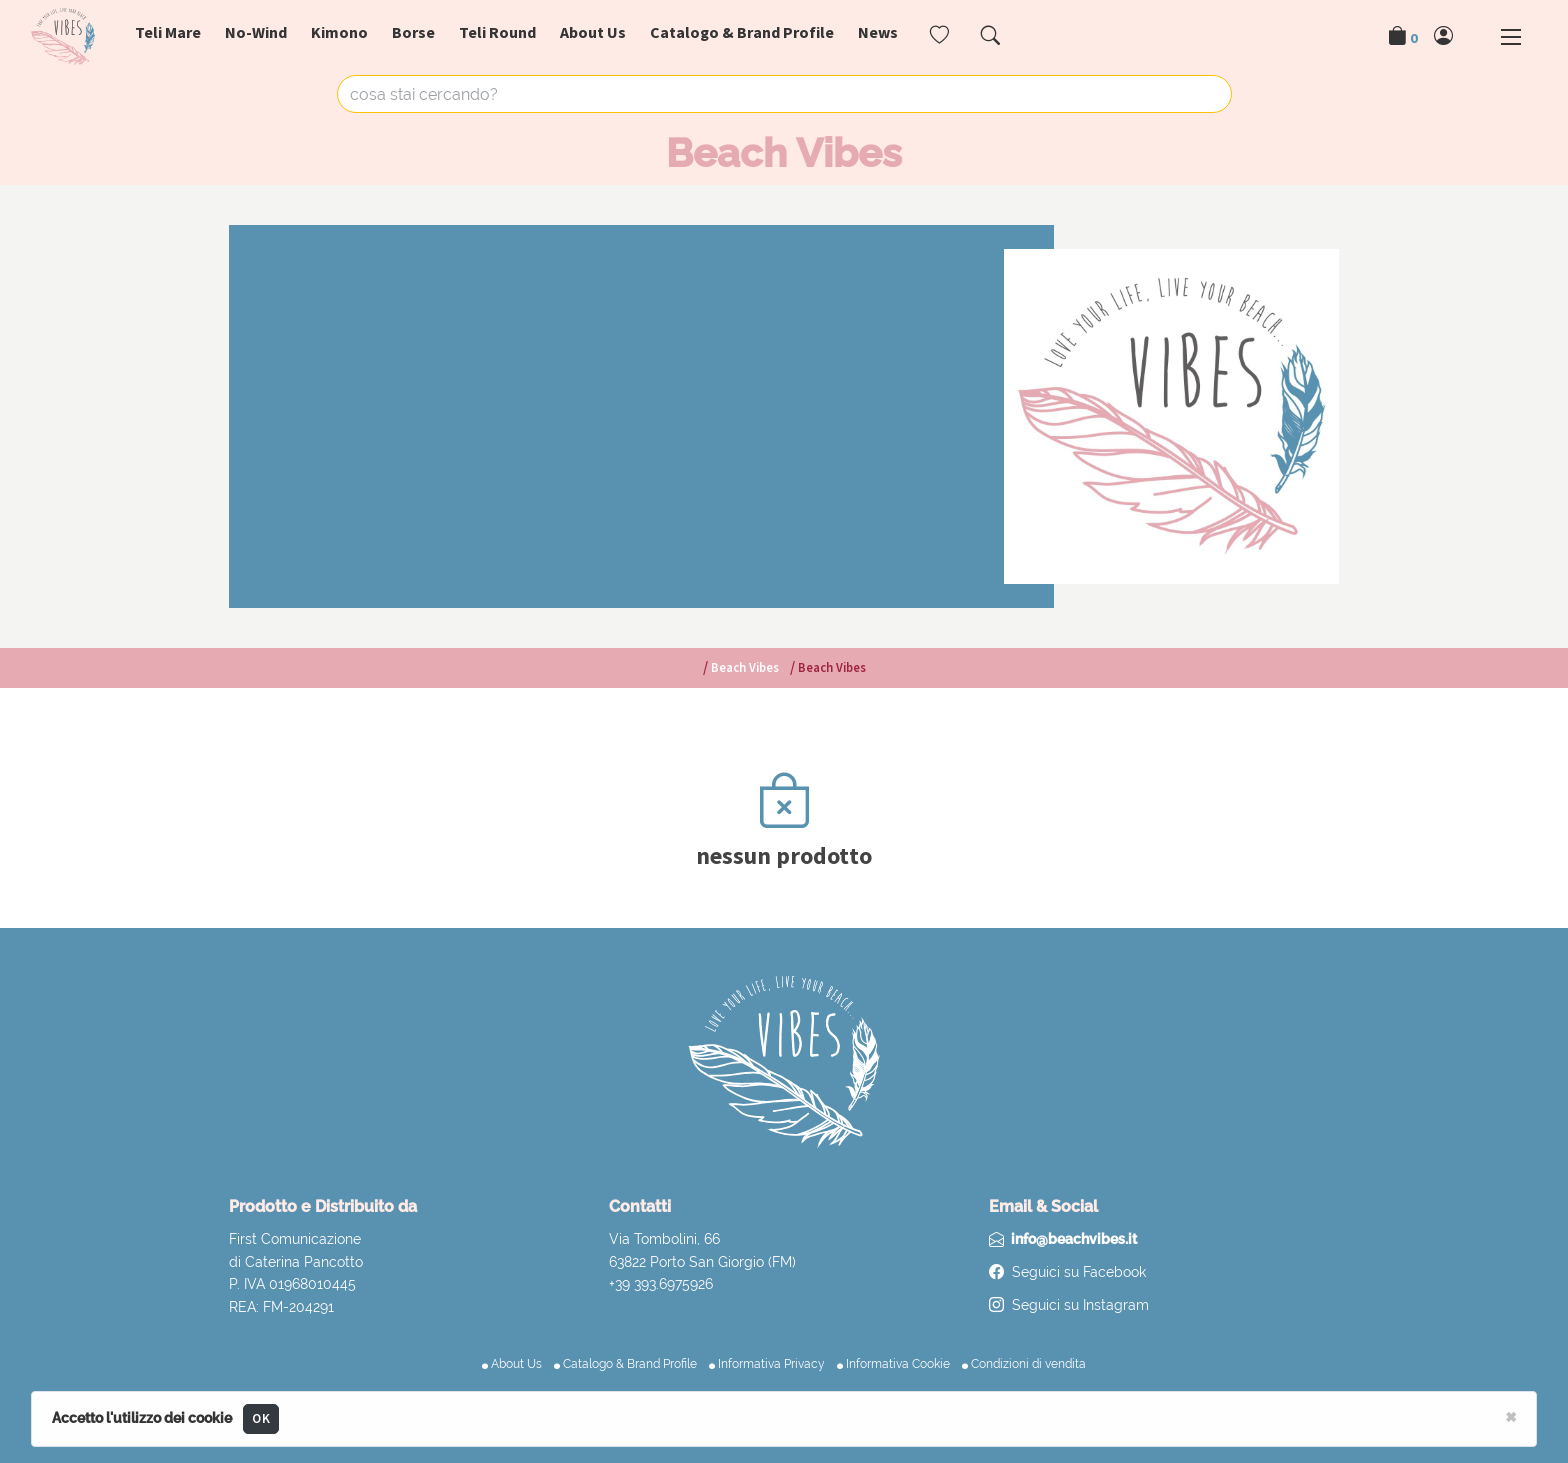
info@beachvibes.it (1074, 1239)
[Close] (1510, 1416)
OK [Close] (261, 1418)
